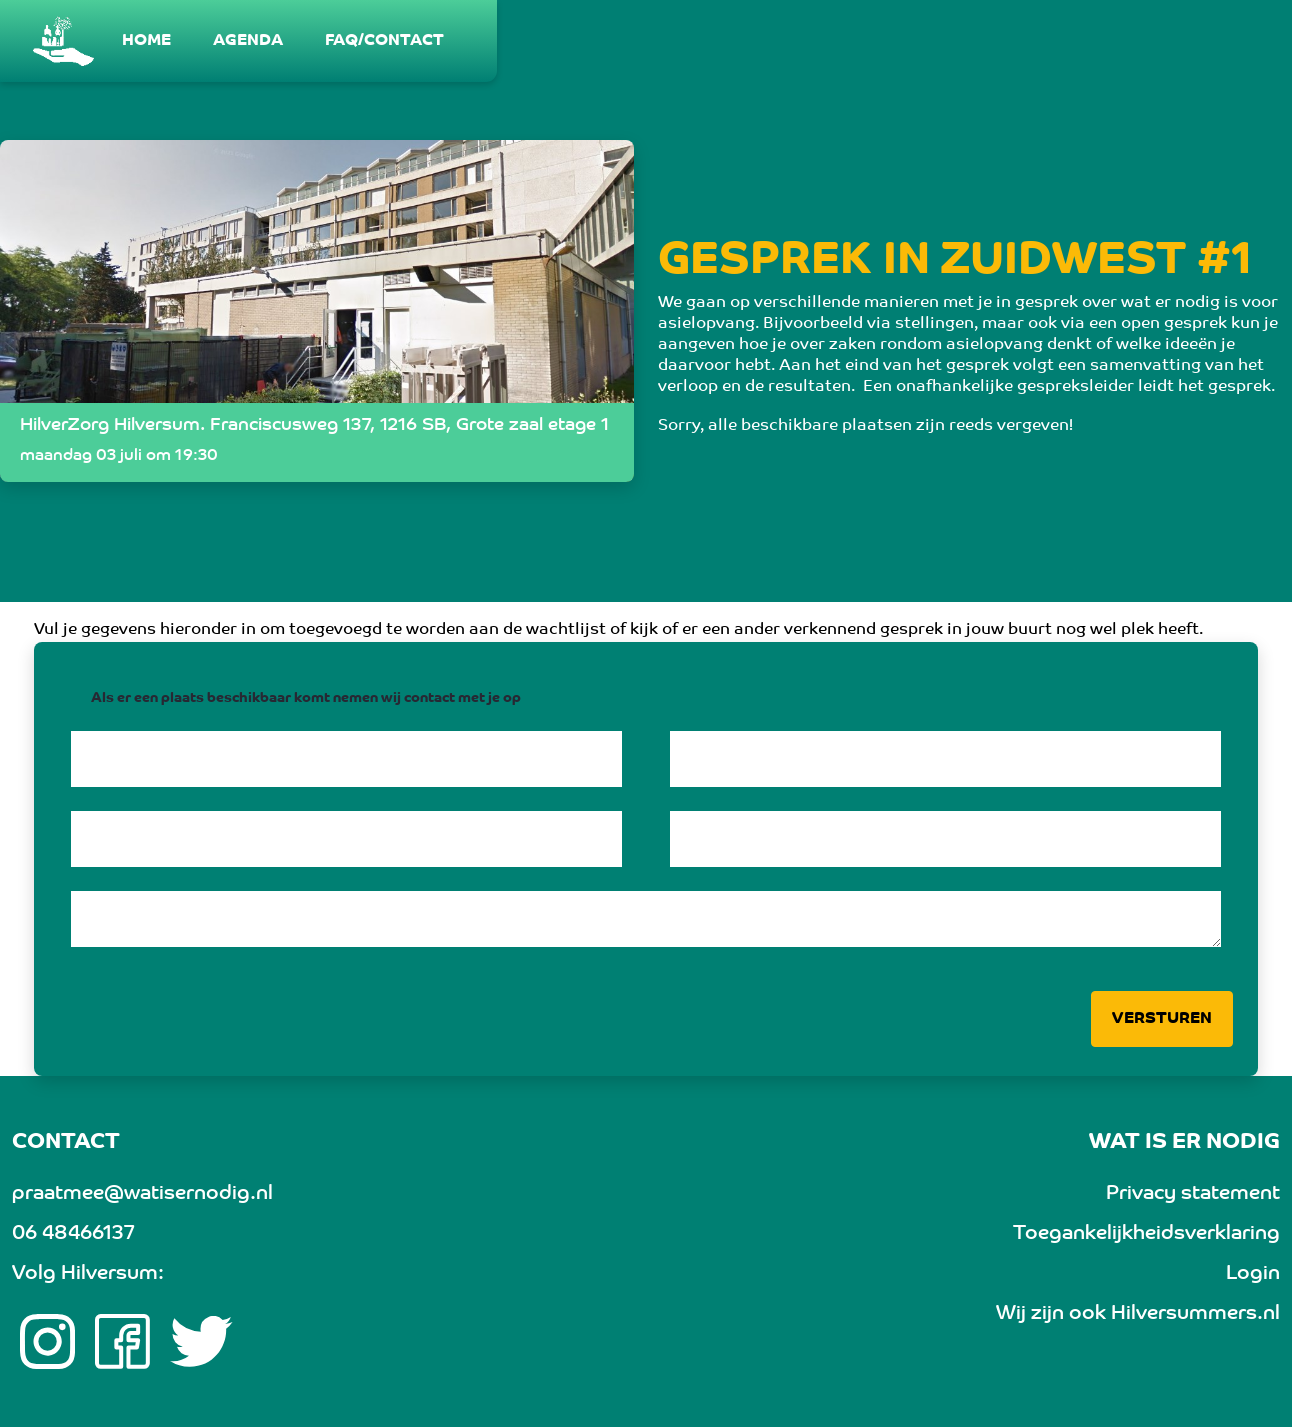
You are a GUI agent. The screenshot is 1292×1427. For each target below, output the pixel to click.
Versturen (1162, 1019)
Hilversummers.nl (1195, 1314)
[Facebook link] (122, 1342)
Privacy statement (1193, 1194)
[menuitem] (147, 41)
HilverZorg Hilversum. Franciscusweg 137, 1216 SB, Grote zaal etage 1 (314, 426)
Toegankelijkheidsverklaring (1146, 1234)
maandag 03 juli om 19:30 (119, 456)
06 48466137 (73, 1234)
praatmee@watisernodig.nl (142, 1194)
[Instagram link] (47, 1342)
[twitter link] (201, 1342)
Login (1253, 1274)
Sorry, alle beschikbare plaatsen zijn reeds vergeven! (865, 426)
